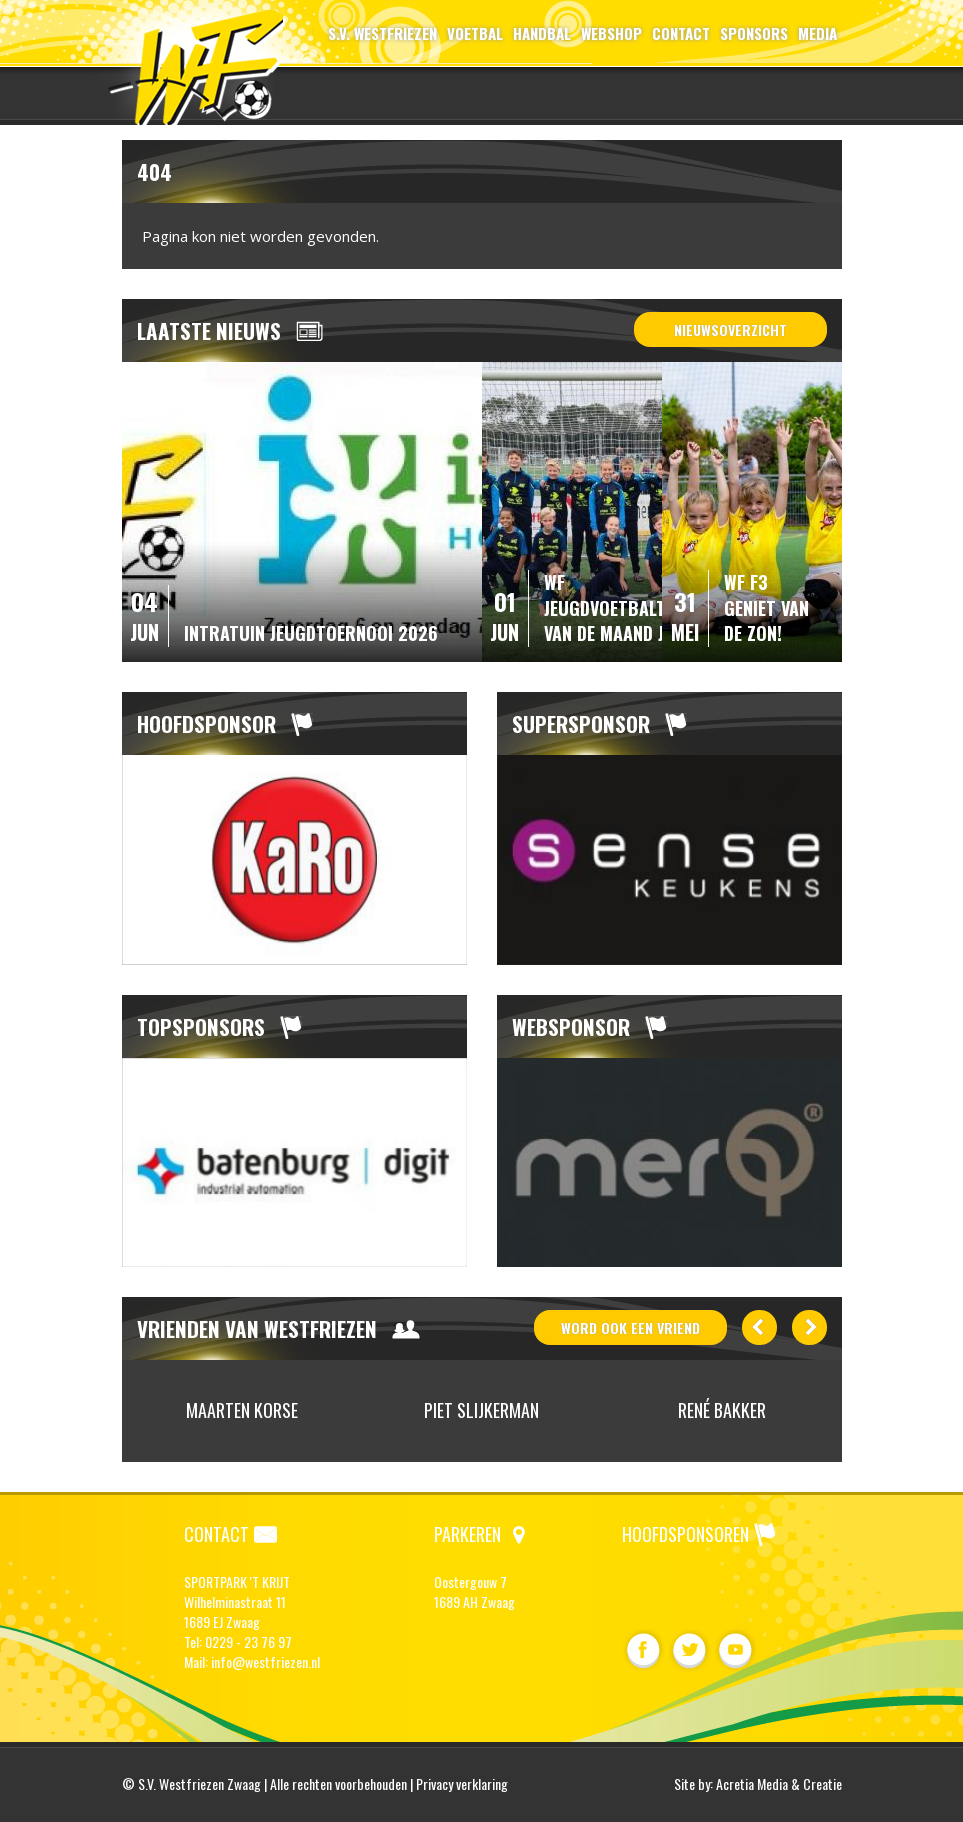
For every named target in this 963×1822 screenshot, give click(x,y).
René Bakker (722, 1410)
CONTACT (681, 33)
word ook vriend (630, 1327)
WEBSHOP (611, 33)
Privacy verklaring (462, 1783)
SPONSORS (754, 33)
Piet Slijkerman (481, 1410)
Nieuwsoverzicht (730, 329)
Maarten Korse (242, 1410)
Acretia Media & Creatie (779, 1783)
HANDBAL (542, 33)
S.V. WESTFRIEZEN (382, 33)
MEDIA (817, 33)
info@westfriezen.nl (265, 1661)
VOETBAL (475, 33)
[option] (294, 860)
